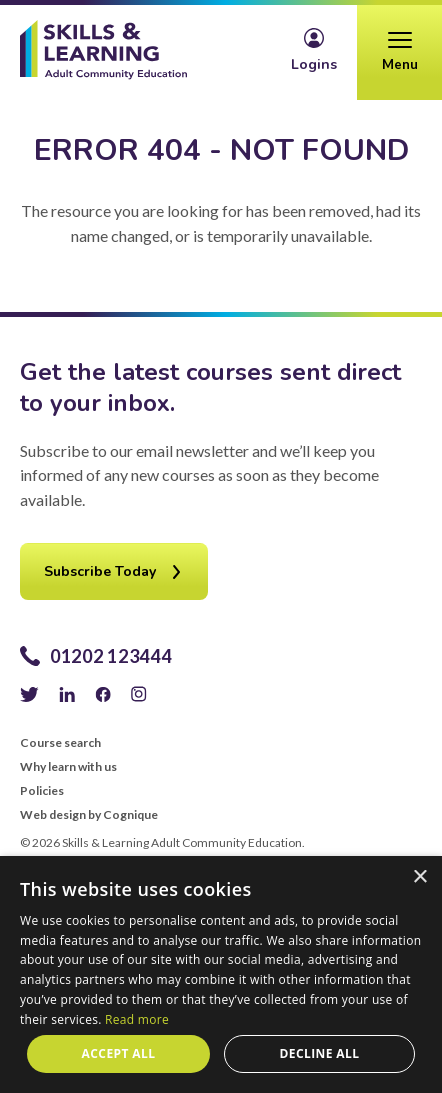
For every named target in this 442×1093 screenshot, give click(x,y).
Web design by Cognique (89, 815)
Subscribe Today (100, 571)
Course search (60, 743)
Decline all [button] (320, 1053)
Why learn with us (68, 767)
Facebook (103, 694)
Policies (42, 791)
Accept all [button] (119, 1053)
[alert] (221, 974)
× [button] (419, 877)
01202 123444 (111, 656)
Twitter (29, 694)
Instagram (139, 694)
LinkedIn (67, 694)
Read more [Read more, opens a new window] (137, 1019)
